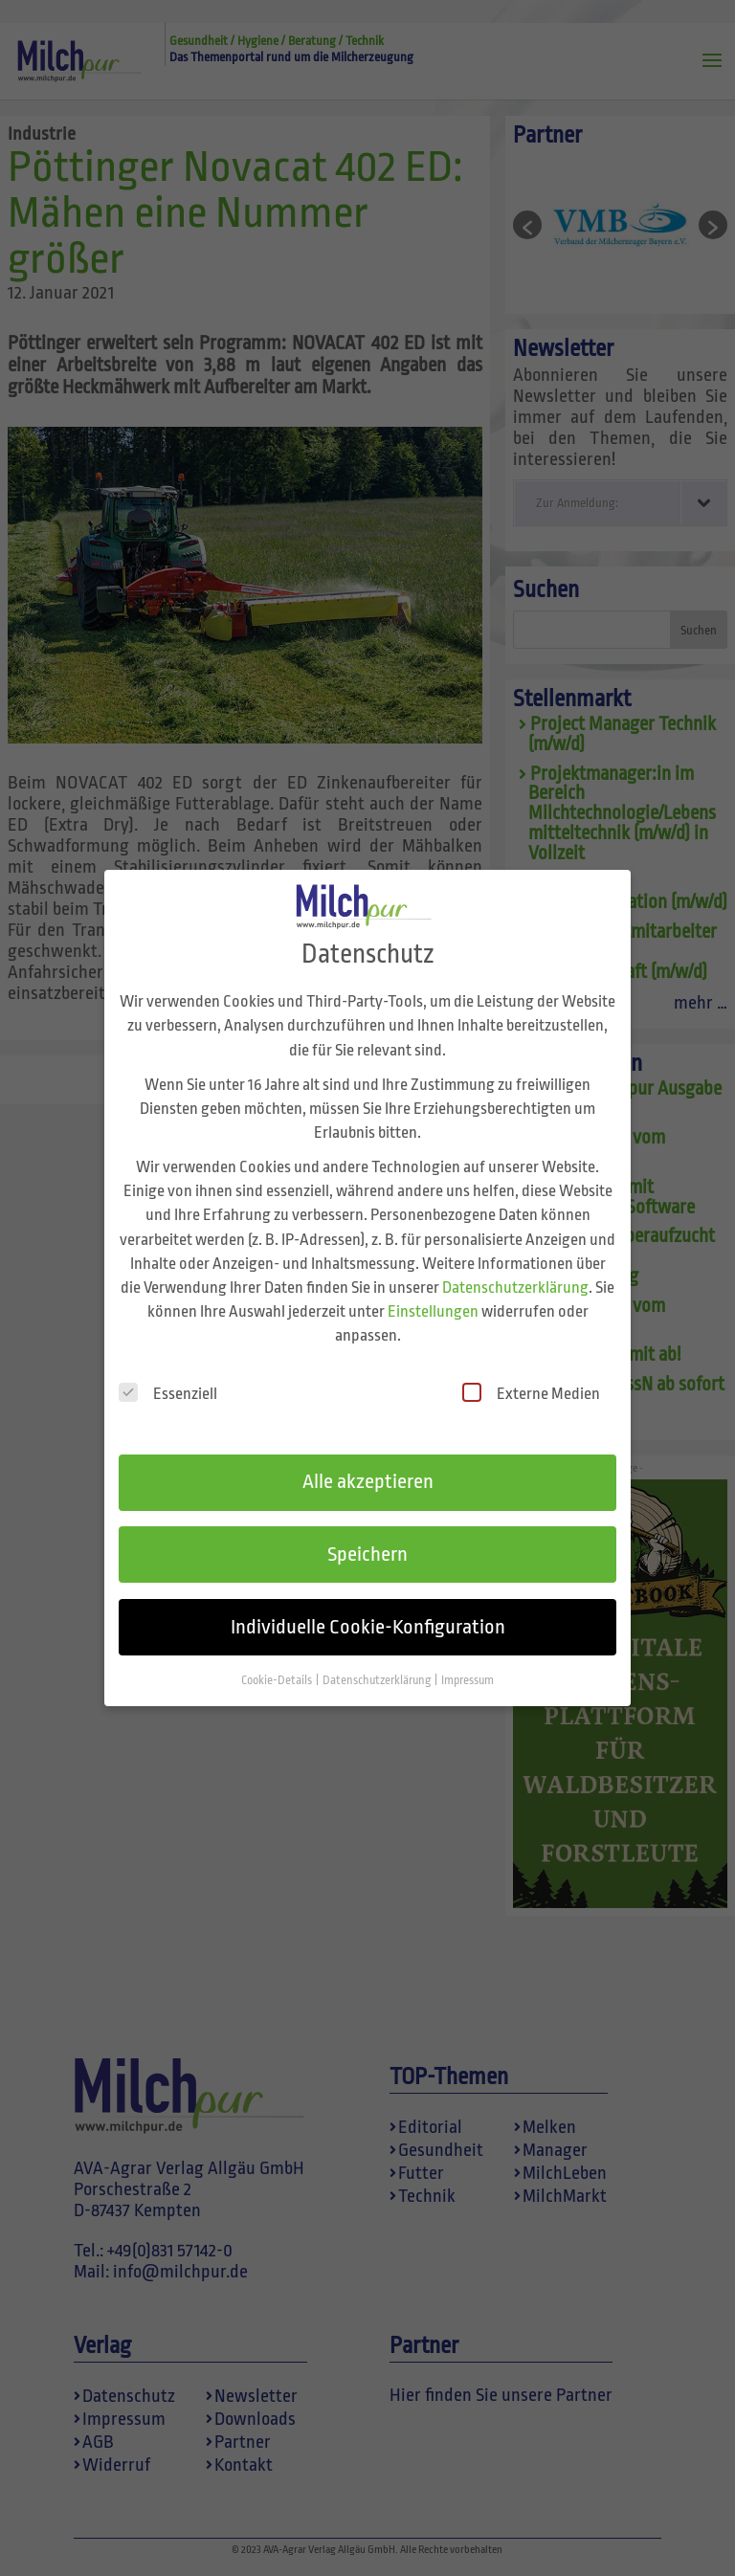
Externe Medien (531, 1373)
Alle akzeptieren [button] (368, 1461)
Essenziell (168, 1373)
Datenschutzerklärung (515, 1267)
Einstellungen (433, 1291)
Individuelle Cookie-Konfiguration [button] (368, 1606)
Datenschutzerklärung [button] (378, 1660)
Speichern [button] (367, 1533)
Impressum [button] (467, 1660)
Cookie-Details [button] (277, 1660)
